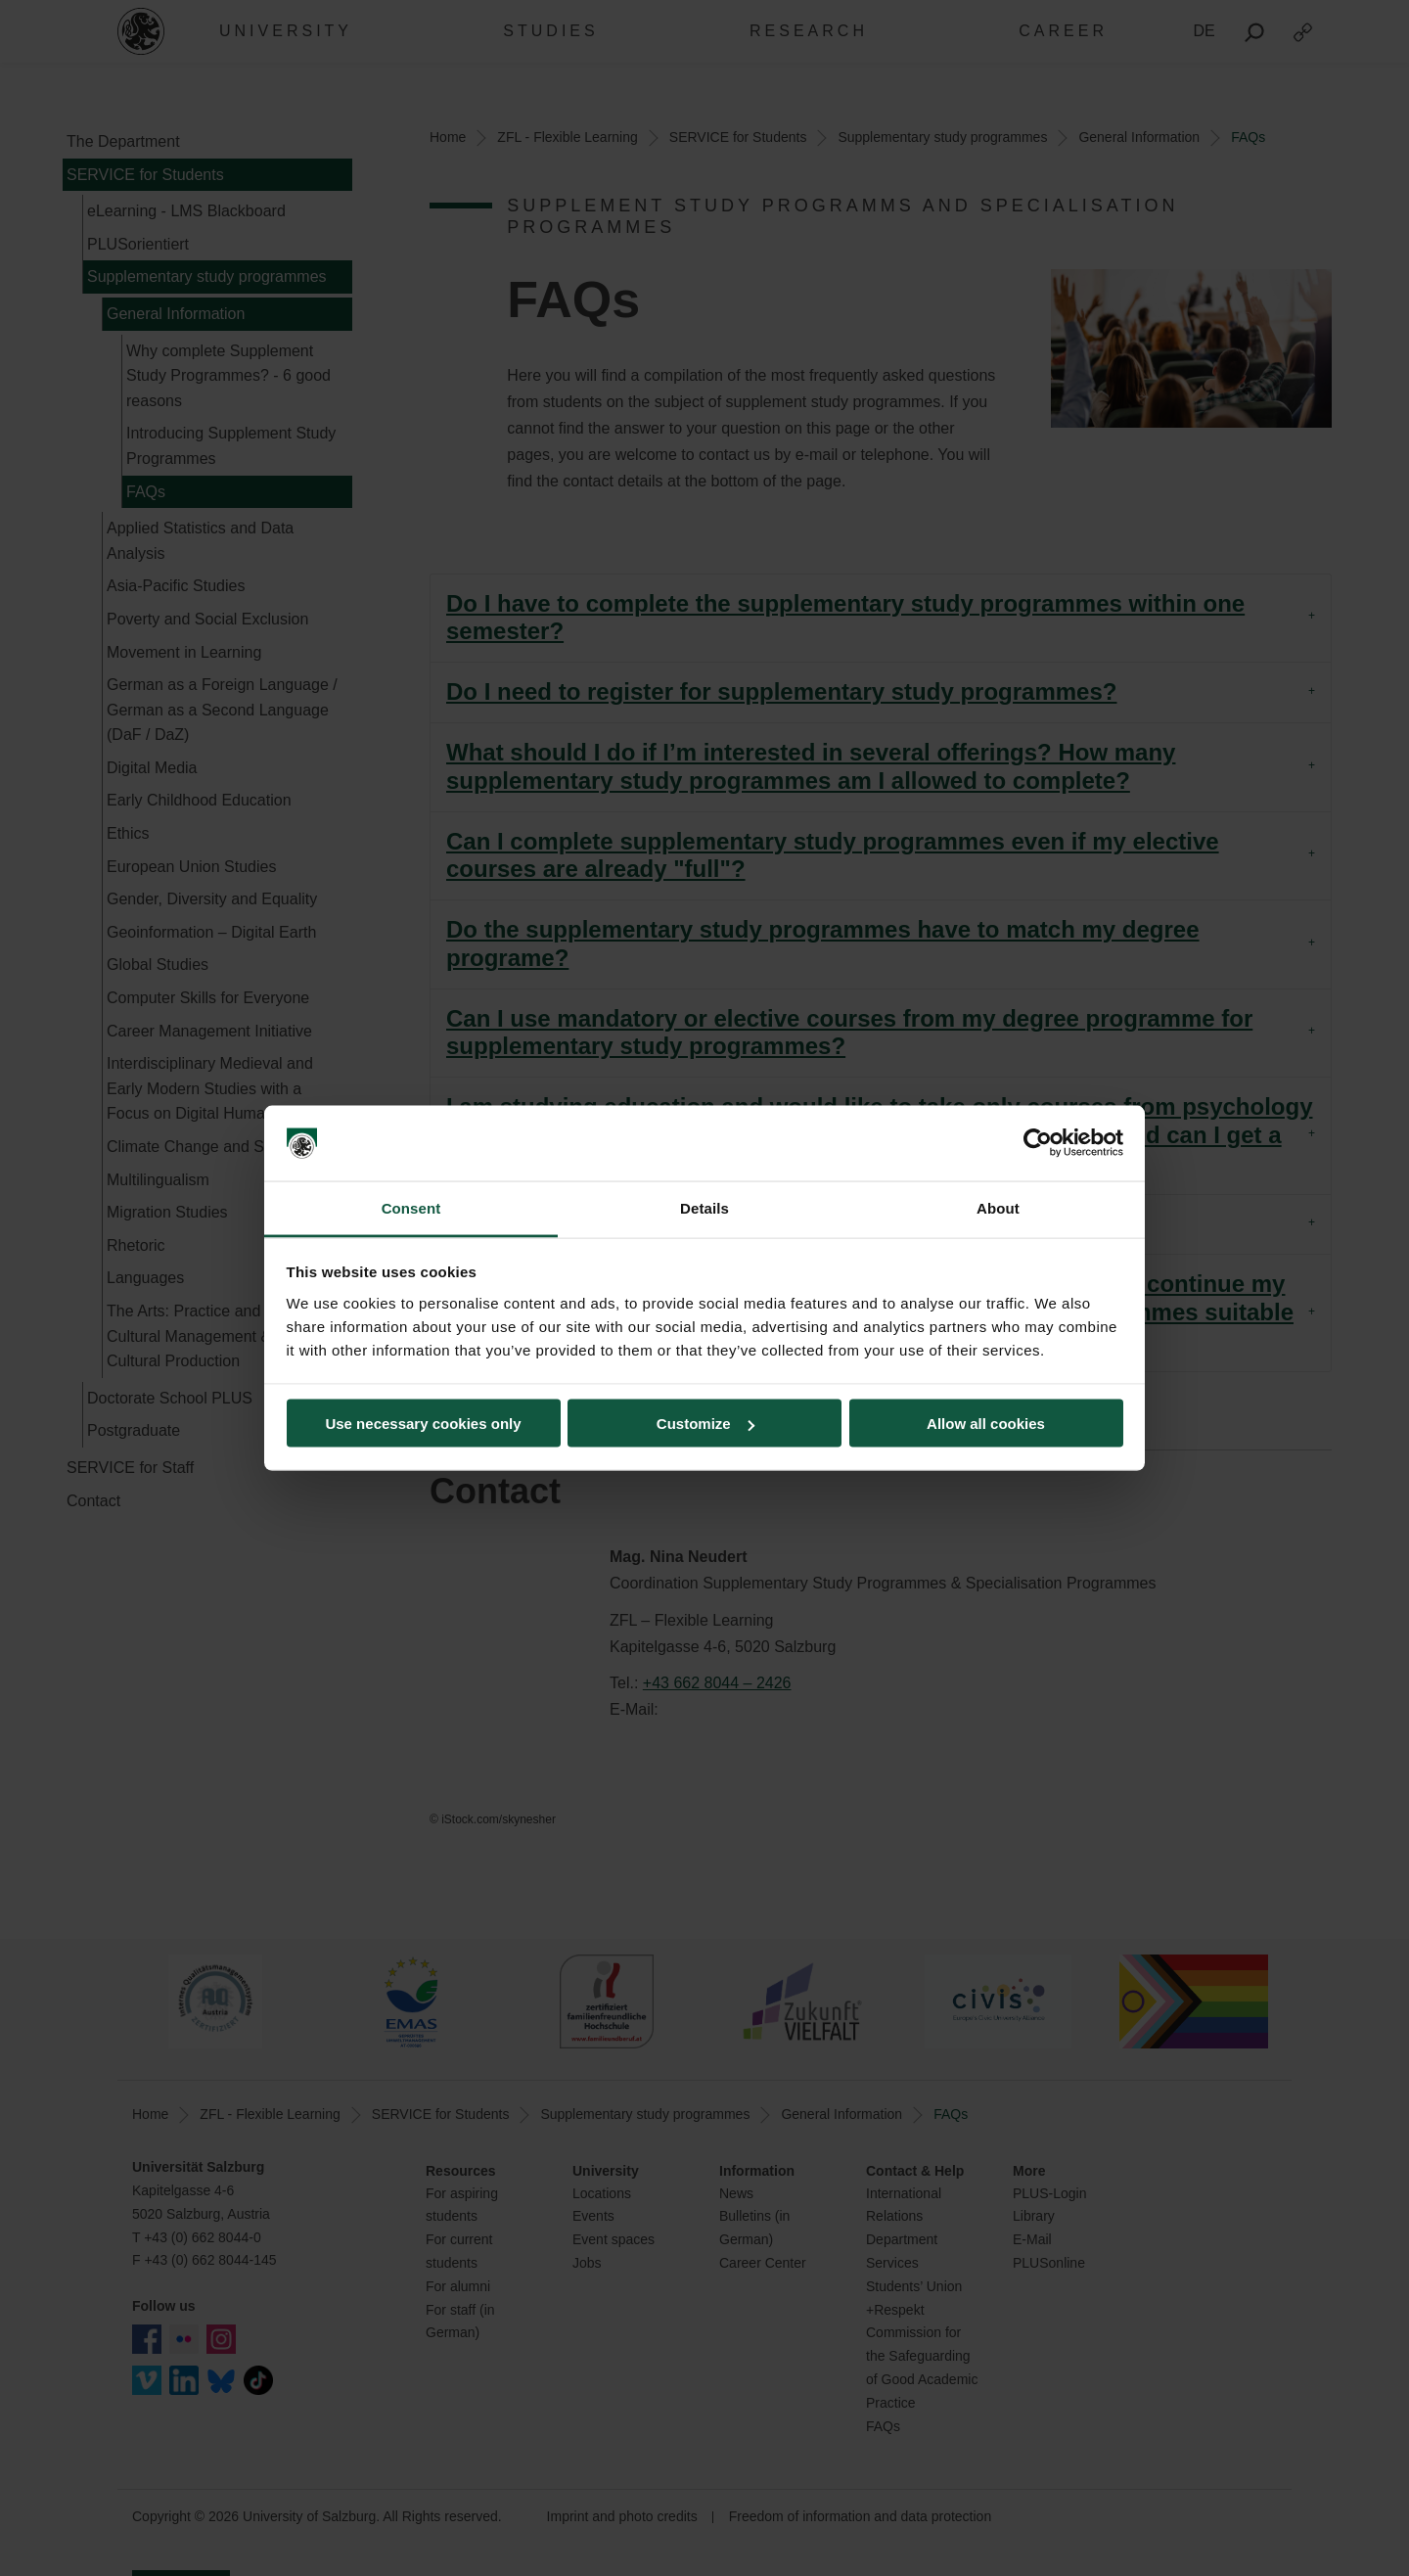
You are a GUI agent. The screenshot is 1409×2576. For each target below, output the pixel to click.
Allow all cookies (986, 1423)
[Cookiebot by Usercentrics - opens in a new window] (1037, 1143)
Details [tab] (704, 1207)
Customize (705, 1423)
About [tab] (998, 1207)
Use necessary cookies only (423, 1423)
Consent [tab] (411, 1207)
